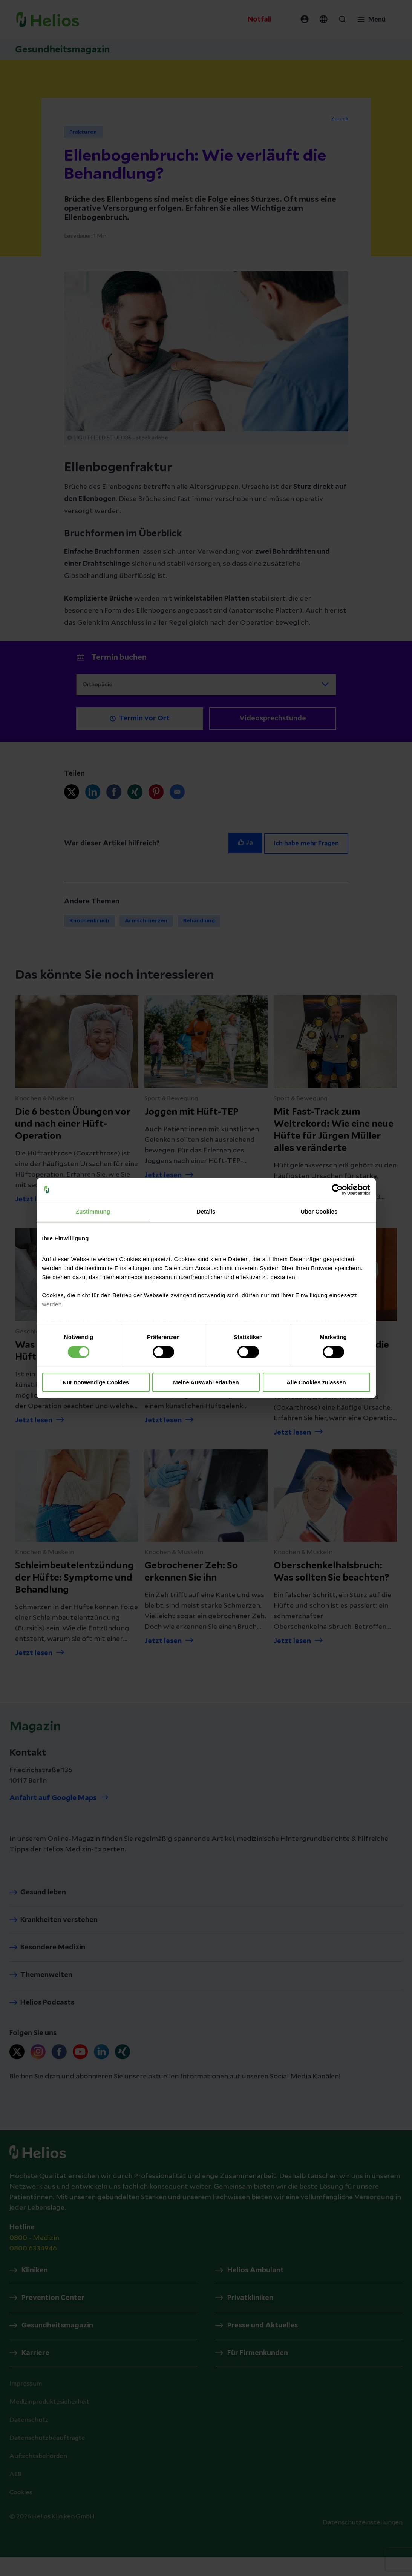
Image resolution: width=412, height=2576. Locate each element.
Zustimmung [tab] (93, 1211)
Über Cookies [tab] (319, 1211)
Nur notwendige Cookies (96, 1382)
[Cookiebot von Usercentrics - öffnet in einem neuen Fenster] (337, 1189)
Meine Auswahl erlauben (206, 1382)
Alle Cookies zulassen (316, 1382)
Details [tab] (206, 1211)
